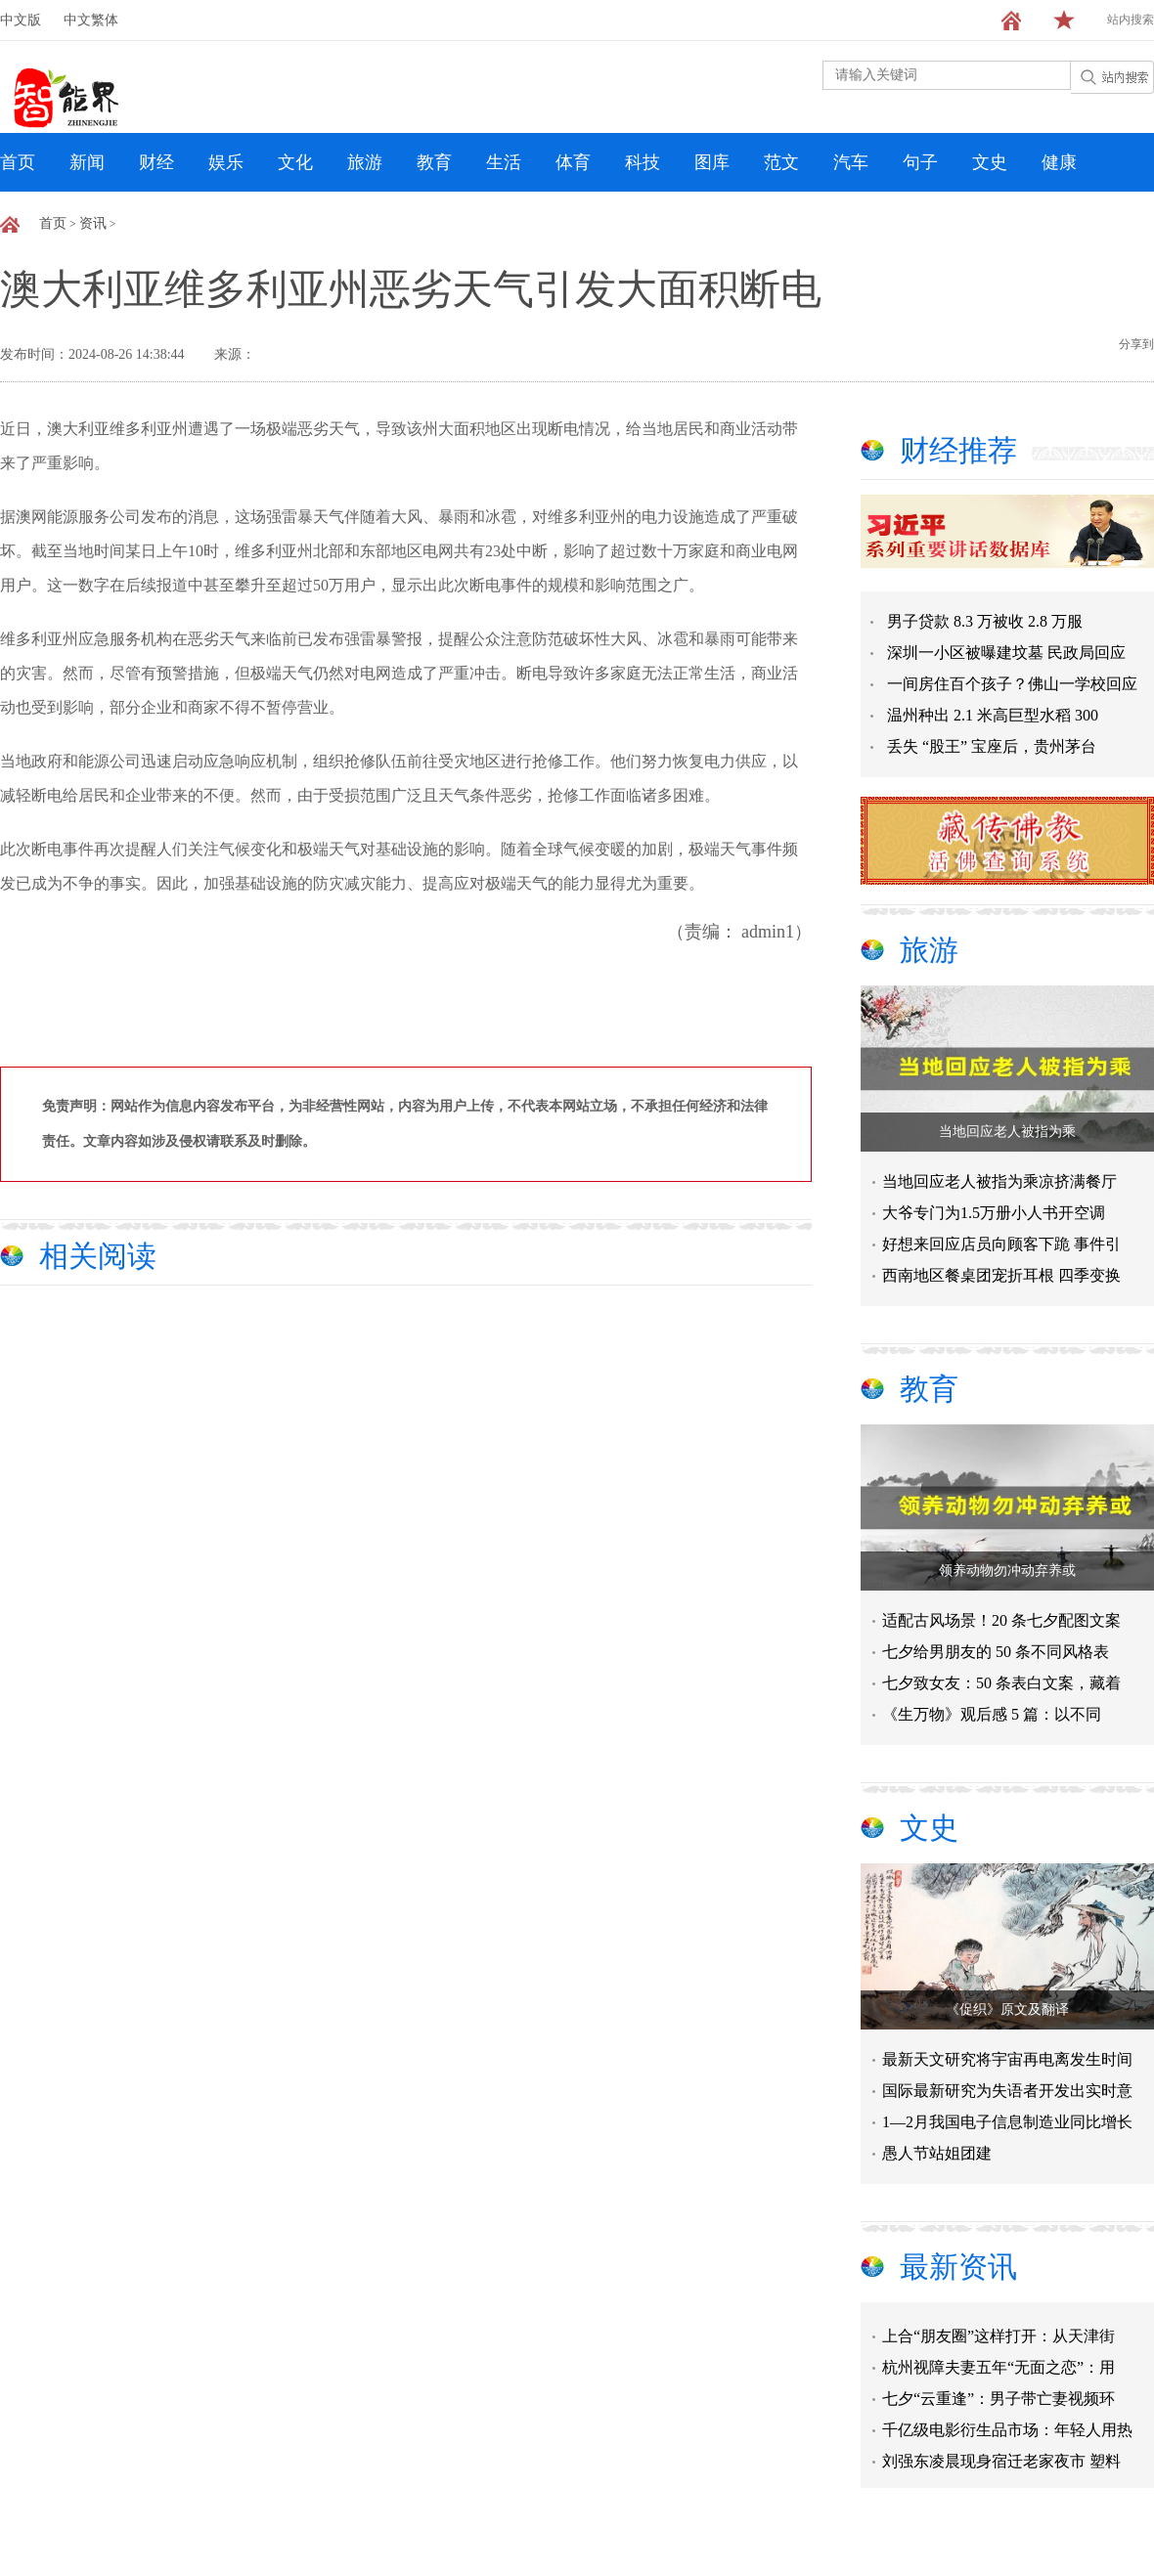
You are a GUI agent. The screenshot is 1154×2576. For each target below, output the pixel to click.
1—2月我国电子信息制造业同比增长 (1007, 2122)
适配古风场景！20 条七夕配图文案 (1001, 1620)
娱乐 (226, 162)
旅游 (364, 162)
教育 (434, 162)
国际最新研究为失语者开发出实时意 (1007, 2090)
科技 (642, 162)
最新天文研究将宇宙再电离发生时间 (1007, 2059)
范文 (781, 162)
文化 (295, 162)
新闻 (87, 162)
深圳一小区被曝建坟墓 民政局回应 (1006, 652)
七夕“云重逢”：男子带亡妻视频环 (998, 2400)
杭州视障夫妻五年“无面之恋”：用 (998, 2369)
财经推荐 (958, 450)
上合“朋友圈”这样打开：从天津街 (998, 2338)
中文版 (20, 20)
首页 (17, 162)
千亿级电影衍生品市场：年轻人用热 (1007, 2431)
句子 (920, 162)
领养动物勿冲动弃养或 (1007, 1570)
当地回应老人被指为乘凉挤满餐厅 (999, 1181)
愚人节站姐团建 (937, 2153)
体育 (573, 162)
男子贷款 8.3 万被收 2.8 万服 (985, 621)
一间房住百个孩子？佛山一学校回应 (1012, 684)
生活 (503, 162)
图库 (712, 162)
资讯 (93, 223)
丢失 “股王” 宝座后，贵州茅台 (991, 746)
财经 (156, 162)
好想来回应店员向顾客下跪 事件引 (1001, 1244)
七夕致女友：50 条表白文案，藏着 (1001, 1683)
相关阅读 (97, 1256)
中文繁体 (91, 20)
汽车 (850, 162)
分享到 (1136, 344)
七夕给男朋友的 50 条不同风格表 (995, 1651)
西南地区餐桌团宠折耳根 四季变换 (1001, 1275)
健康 (1059, 162)
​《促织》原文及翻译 (1007, 2009)
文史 (989, 162)
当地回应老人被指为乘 (1007, 1131)
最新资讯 (958, 2266)
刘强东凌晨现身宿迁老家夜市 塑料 (1001, 2463)
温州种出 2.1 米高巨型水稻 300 (992, 715)
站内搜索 (1130, 19)
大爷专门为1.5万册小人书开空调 (993, 1212)
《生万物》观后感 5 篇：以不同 (991, 1714)
